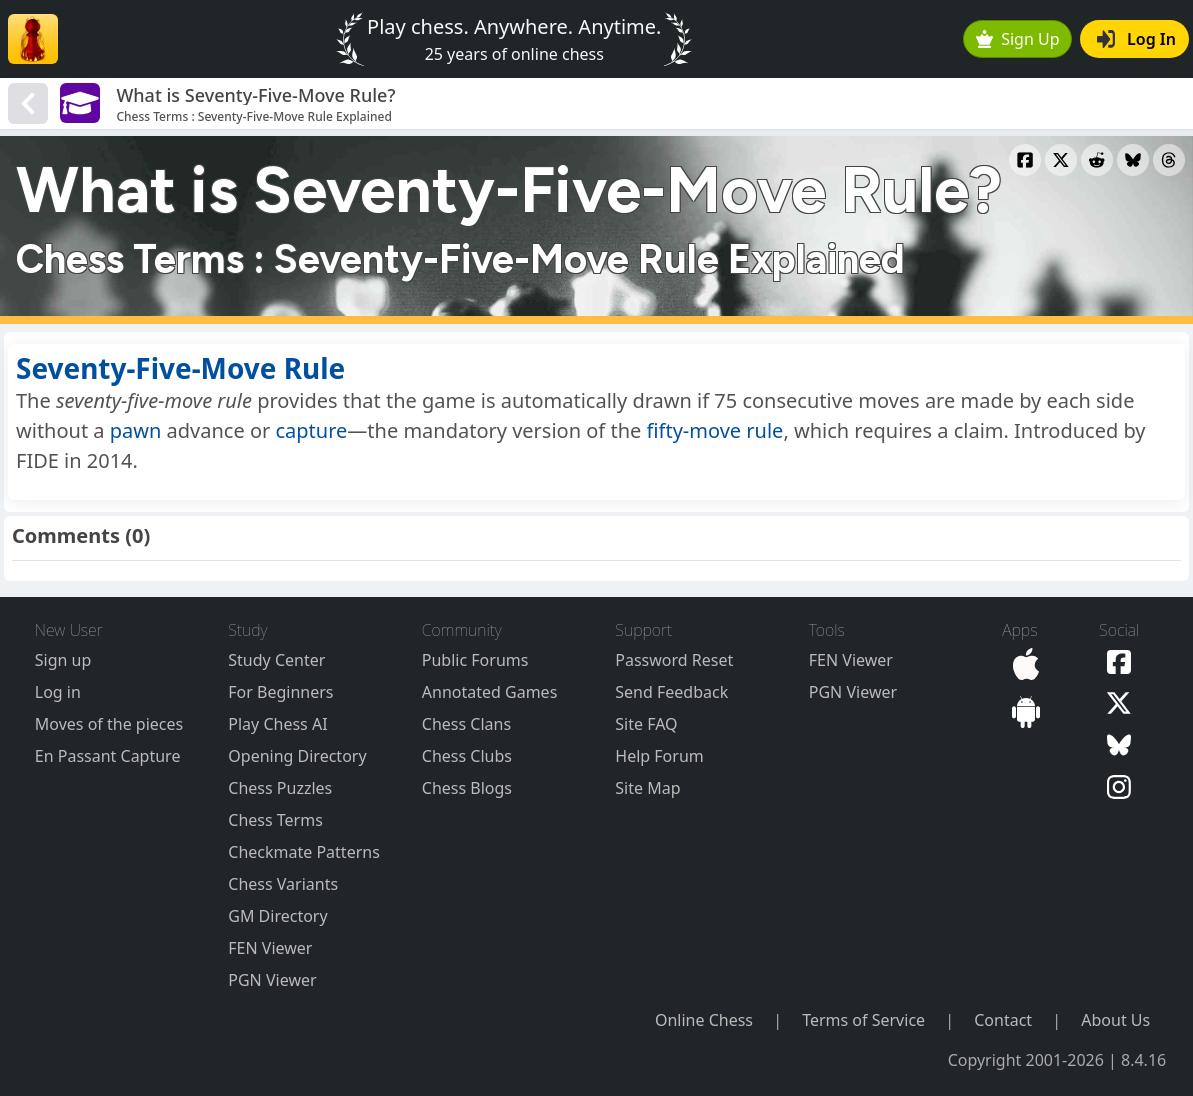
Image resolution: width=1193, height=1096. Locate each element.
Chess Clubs (467, 756)
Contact (1003, 1020)
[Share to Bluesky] (1133, 160)
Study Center (276, 660)
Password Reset (674, 660)
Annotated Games (490, 692)
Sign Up (1018, 39)
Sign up (63, 660)
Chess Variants (283, 884)
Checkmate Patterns (304, 852)
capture (311, 430)
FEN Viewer (270, 948)
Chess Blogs (467, 788)
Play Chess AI (277, 724)
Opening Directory (297, 756)
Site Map (647, 788)
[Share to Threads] (1169, 160)
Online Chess (704, 1020)
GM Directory (277, 916)
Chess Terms (275, 820)
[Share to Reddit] (1097, 160)
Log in (58, 692)
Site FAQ (646, 724)
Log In (1136, 39)
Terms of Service (863, 1020)
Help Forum (659, 756)
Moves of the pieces (109, 724)
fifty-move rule (715, 430)
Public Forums (475, 660)
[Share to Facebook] (1025, 160)
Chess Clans (466, 724)
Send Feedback (671, 692)
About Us (1115, 1020)
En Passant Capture (108, 756)
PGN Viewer (272, 980)
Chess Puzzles (280, 788)
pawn (136, 430)
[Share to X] (1061, 160)
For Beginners (280, 692)
